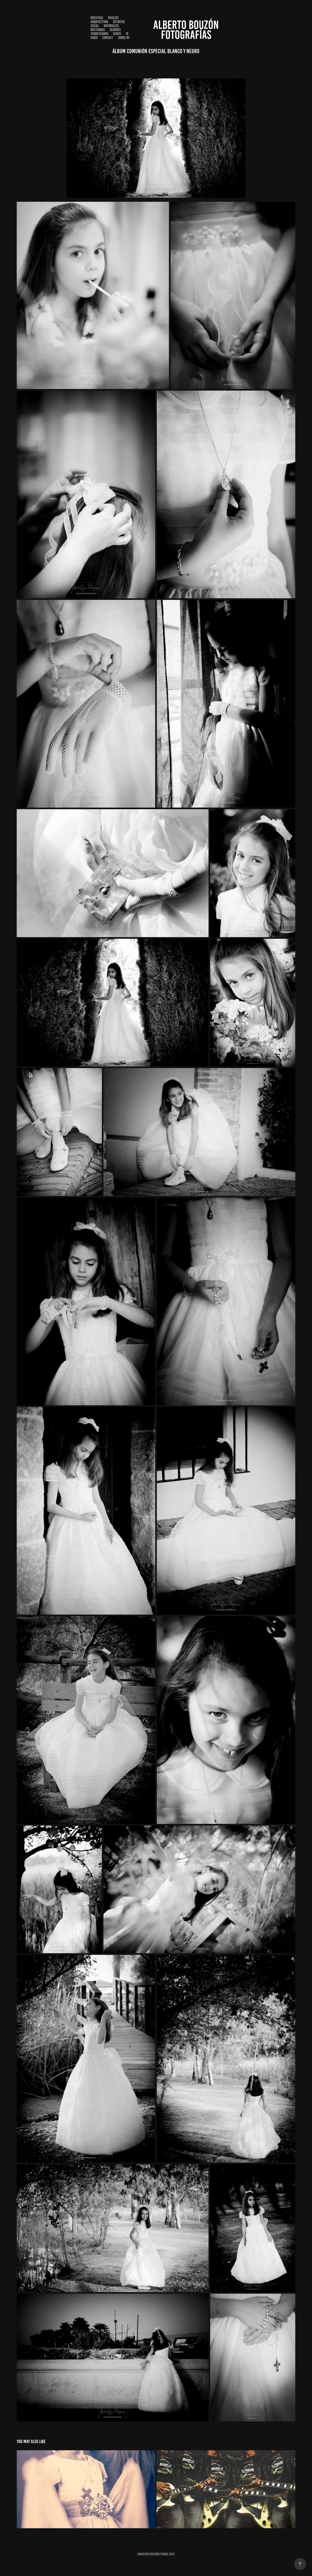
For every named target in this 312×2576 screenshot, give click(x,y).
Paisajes (113, 18)
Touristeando (99, 34)
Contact (107, 38)
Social (95, 26)
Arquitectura (99, 22)
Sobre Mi (123, 38)
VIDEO (94, 38)
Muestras (97, 18)
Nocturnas (98, 30)
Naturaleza (111, 26)
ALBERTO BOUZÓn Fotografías (187, 29)
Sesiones (115, 30)
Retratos (119, 22)
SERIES (117, 34)
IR (127, 34)
